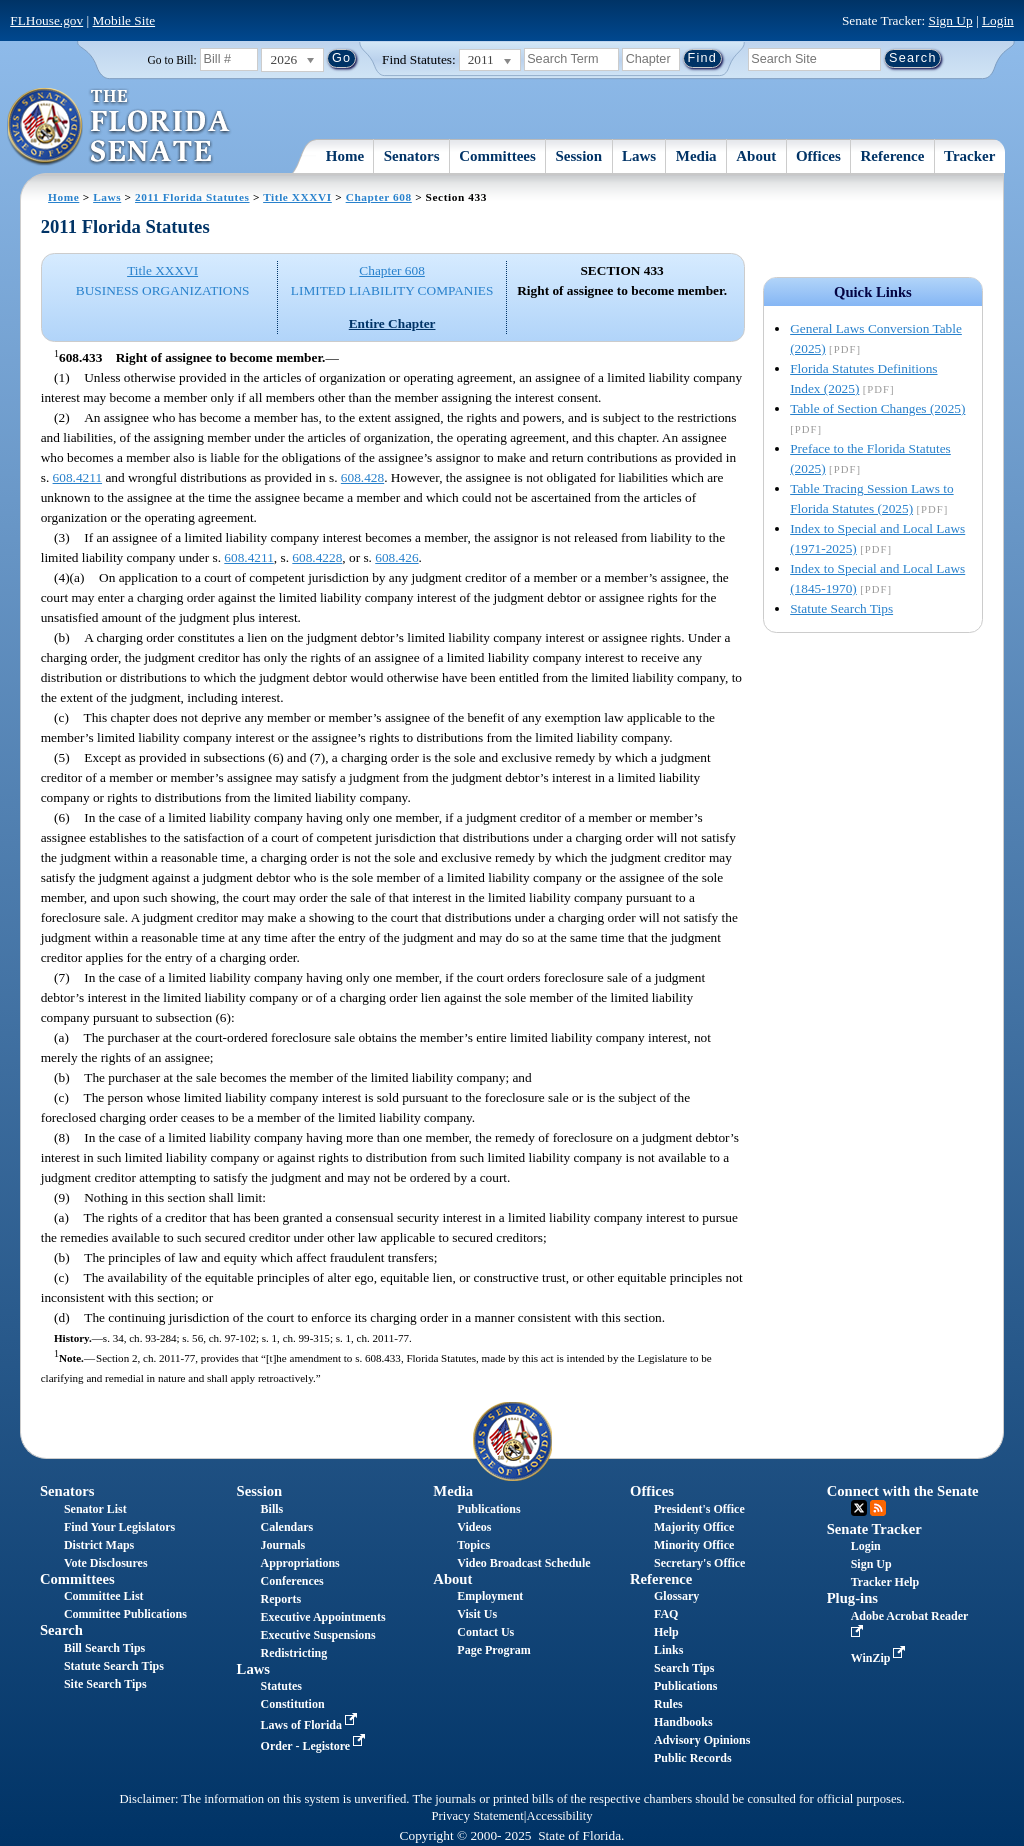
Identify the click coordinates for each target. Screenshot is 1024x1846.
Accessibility (560, 1816)
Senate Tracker (874, 1529)
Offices (818, 156)
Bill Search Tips (104, 1648)
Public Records (693, 1758)
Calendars (287, 1527)
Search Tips (684, 1668)
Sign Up (951, 20)
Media (696, 156)
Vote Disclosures (106, 1563)
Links (668, 1650)
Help (666, 1632)
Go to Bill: (172, 60)
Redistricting (294, 1653)
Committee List (104, 1596)
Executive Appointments (323, 1617)
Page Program (493, 1650)
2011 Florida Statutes (192, 197)
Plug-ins (852, 1598)
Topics (473, 1545)
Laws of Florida (311, 1725)
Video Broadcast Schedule (523, 1563)
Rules (668, 1704)
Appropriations (300, 1563)
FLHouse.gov (46, 20)
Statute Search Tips (841, 608)
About (756, 156)
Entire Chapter (392, 323)
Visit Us (477, 1614)
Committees (497, 156)
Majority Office (694, 1527)
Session (579, 156)
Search (61, 1630)
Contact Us (485, 1632)
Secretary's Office (699, 1563)
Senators (412, 156)
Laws (639, 156)
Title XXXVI (297, 197)
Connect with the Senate (903, 1491)
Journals (283, 1545)
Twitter (859, 1508)
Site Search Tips (105, 1684)
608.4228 (317, 557)
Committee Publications (125, 1614)
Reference (893, 156)
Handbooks (683, 1722)
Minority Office (694, 1545)
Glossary (676, 1596)
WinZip (880, 1658)
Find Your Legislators (119, 1527)
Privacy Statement (477, 1816)
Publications (488, 1509)
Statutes (281, 1686)
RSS (878, 1508)
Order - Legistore (315, 1746)
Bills (272, 1509)
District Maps (99, 1545)
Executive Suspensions (318, 1635)
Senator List (95, 1509)
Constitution (293, 1704)
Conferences (292, 1581)
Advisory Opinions (702, 1740)
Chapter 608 (379, 197)
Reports (281, 1599)
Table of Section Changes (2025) (877, 408)
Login (998, 20)
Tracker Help (885, 1582)
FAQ (666, 1614)
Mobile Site (124, 20)
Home (345, 156)
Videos (474, 1527)
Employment (490, 1596)
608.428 (362, 477)
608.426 (396, 557)
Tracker (969, 156)
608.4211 (78, 477)
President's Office (699, 1509)
